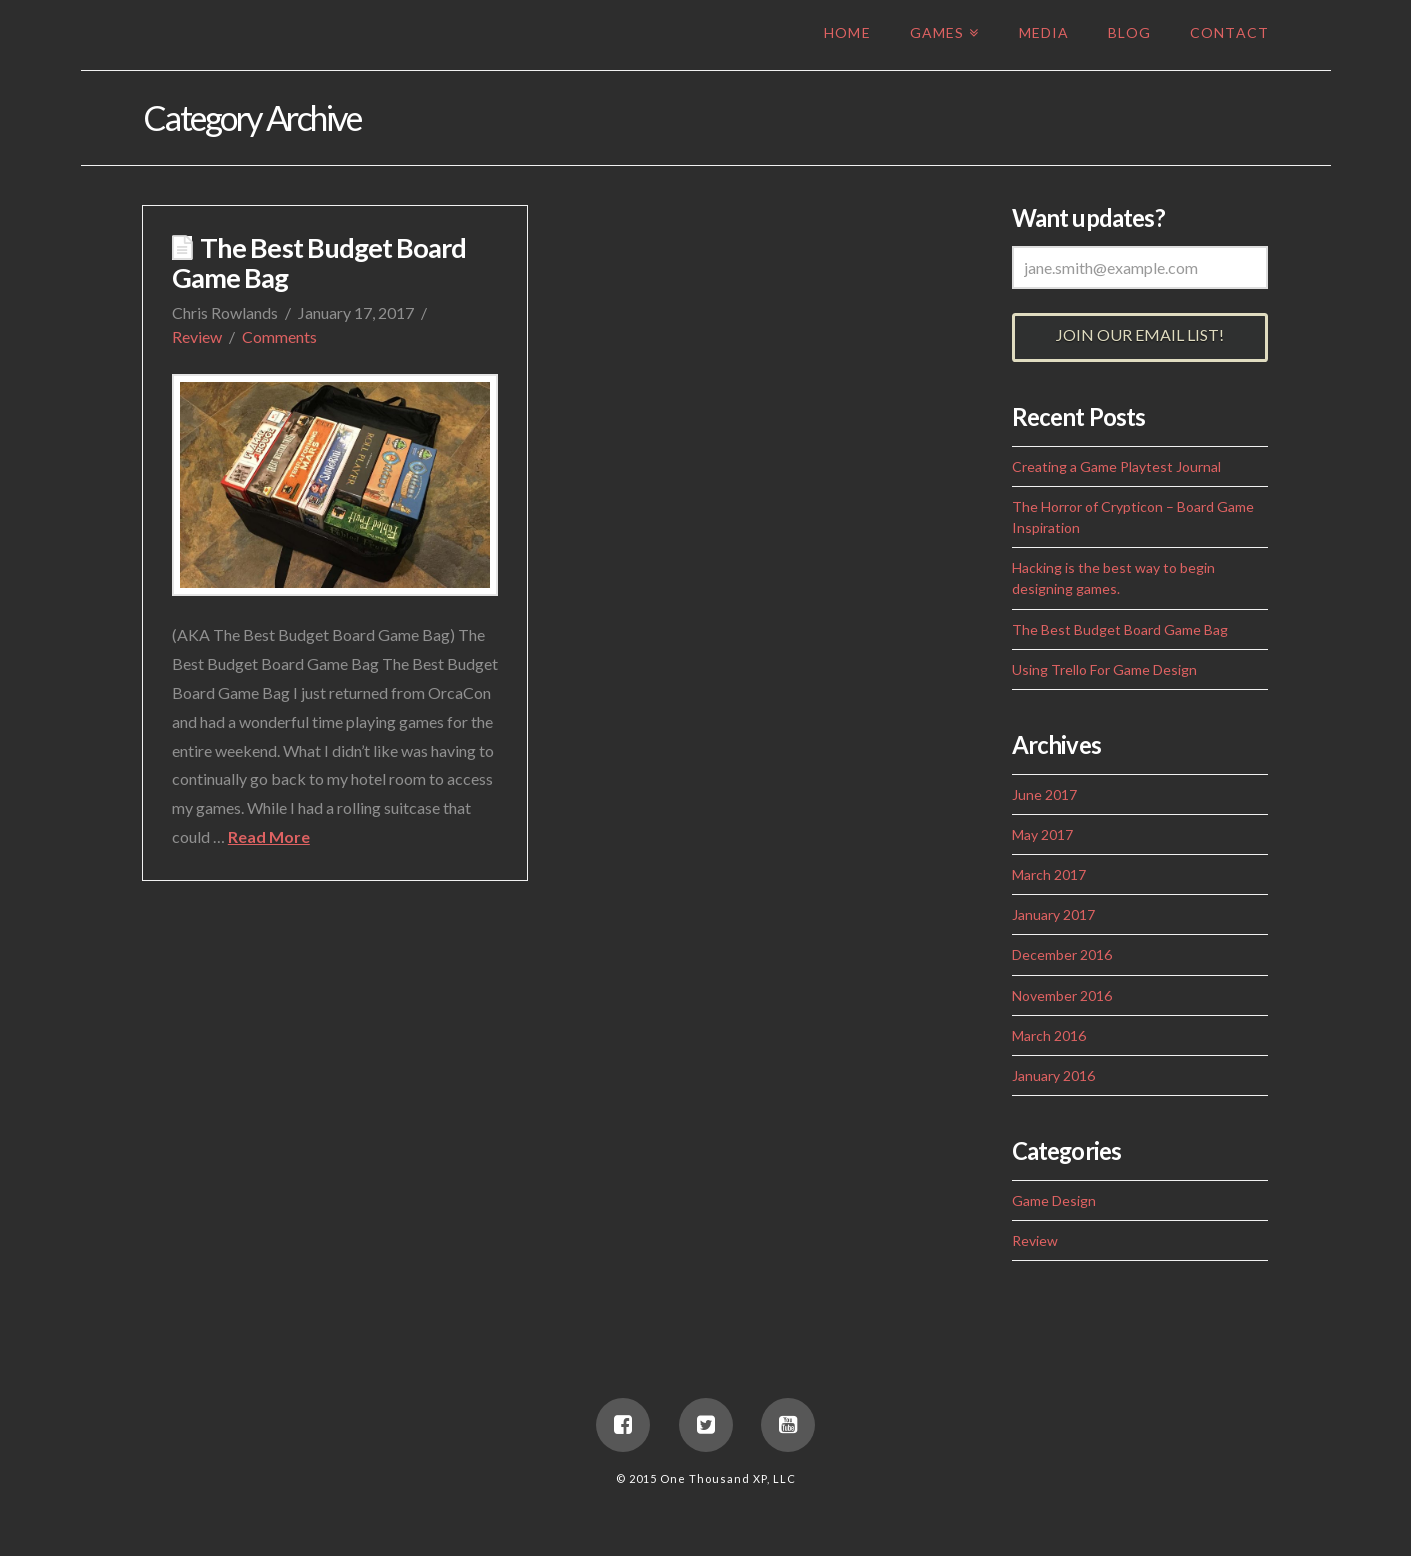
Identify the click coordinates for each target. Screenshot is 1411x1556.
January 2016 (1053, 1075)
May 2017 (1042, 834)
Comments (279, 336)
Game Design (1054, 1200)
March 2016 (1049, 1035)
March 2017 (1049, 874)
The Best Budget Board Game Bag (319, 262)
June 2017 (1044, 794)
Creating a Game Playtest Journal (1116, 466)
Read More (269, 836)
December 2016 (1062, 954)
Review (197, 336)
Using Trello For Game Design (1104, 669)
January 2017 (1053, 914)
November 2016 (1062, 995)
